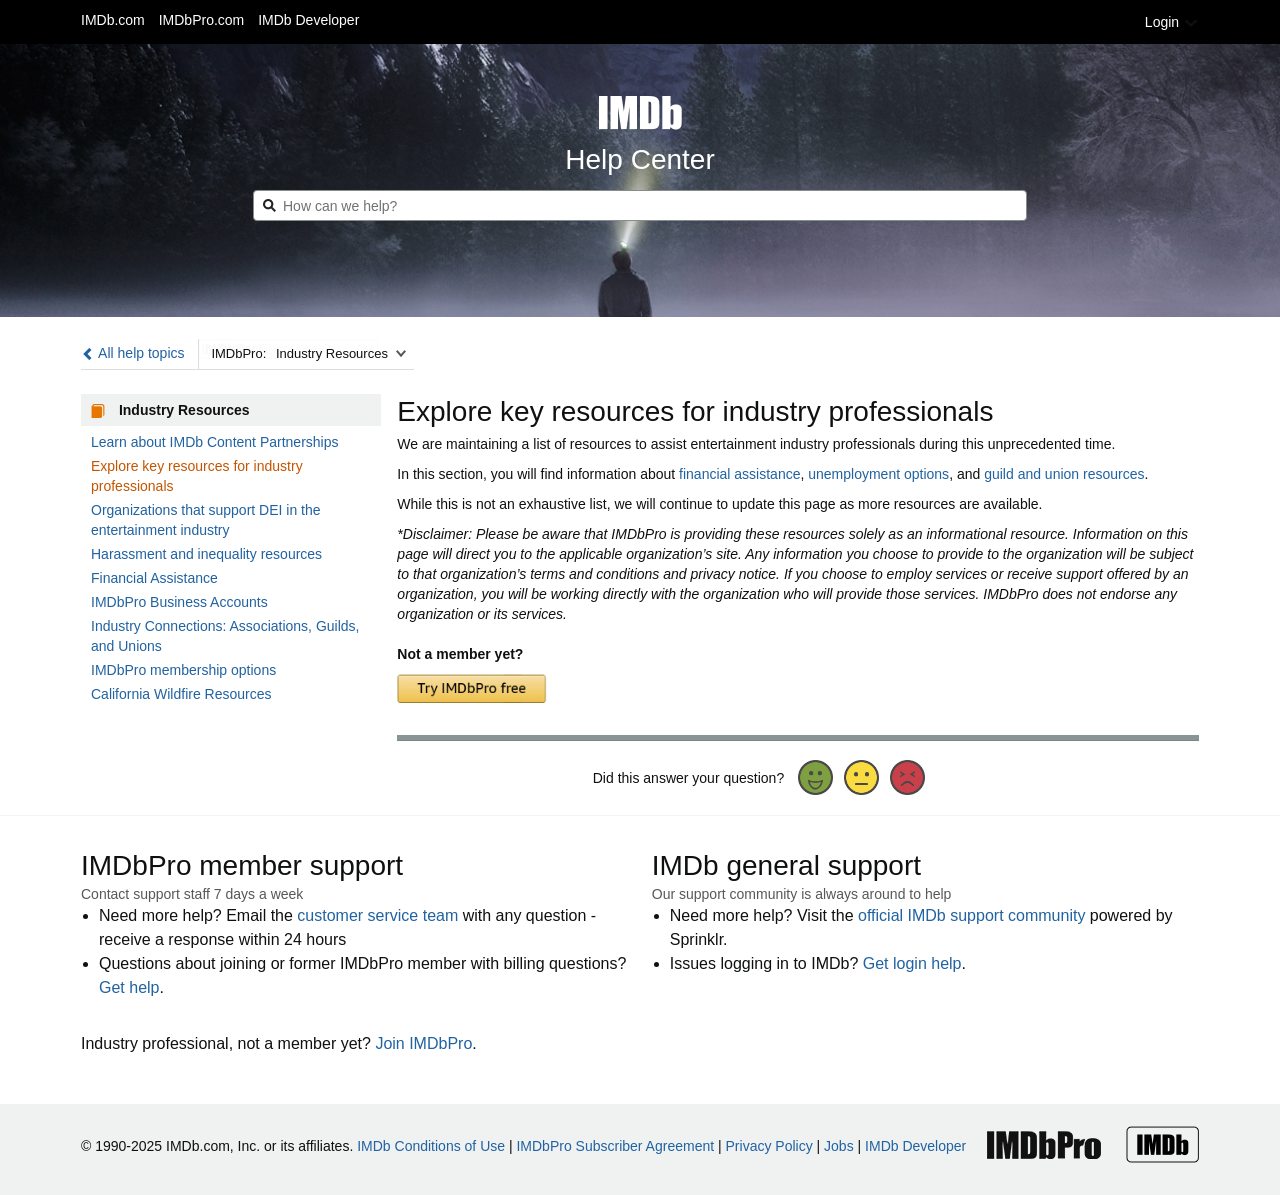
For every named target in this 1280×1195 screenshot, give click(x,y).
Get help (129, 987)
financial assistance (739, 474)
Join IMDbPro (423, 1043)
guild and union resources (1064, 474)
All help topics (133, 353)
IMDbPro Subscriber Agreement (615, 1146)
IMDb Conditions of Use (431, 1146)
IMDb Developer (308, 20)
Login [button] (1172, 22)
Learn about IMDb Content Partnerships (214, 442)
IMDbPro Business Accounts (179, 602)
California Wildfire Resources (181, 694)
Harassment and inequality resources (206, 554)
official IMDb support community (971, 915)
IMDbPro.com (202, 20)
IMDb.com (113, 20)
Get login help (912, 963)
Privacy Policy (769, 1146)
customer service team (377, 915)
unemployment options (878, 474)
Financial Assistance (154, 578)
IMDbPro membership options (183, 670)
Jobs (839, 1146)
